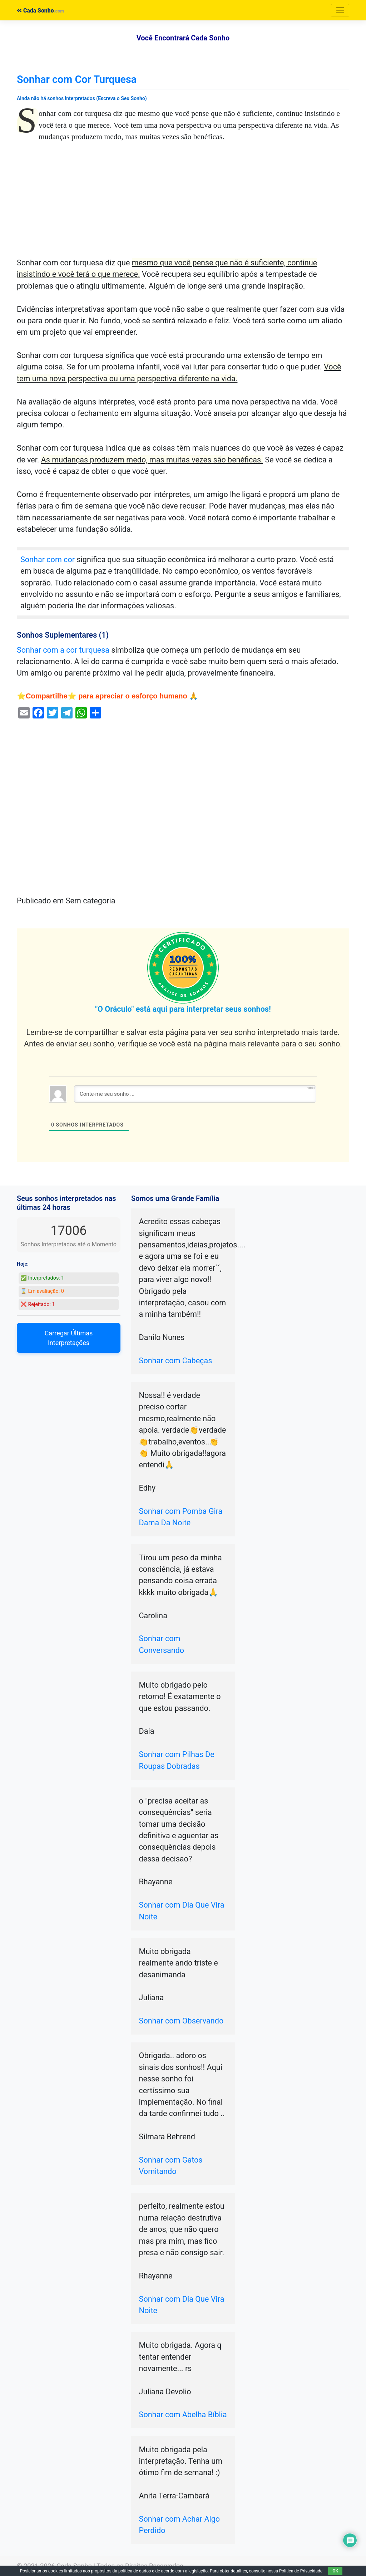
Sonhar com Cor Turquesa (77, 79)
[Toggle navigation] (340, 10)
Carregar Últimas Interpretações (69, 1337)
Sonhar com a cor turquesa (63, 650)
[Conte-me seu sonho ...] (195, 1094)
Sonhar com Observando (181, 2020)
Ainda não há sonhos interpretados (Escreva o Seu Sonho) (82, 98)
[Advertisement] (183, 204)
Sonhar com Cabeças (175, 1360)
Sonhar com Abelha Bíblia (183, 2414)
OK (335, 2570)
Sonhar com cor (47, 559)
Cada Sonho (35, 10)
